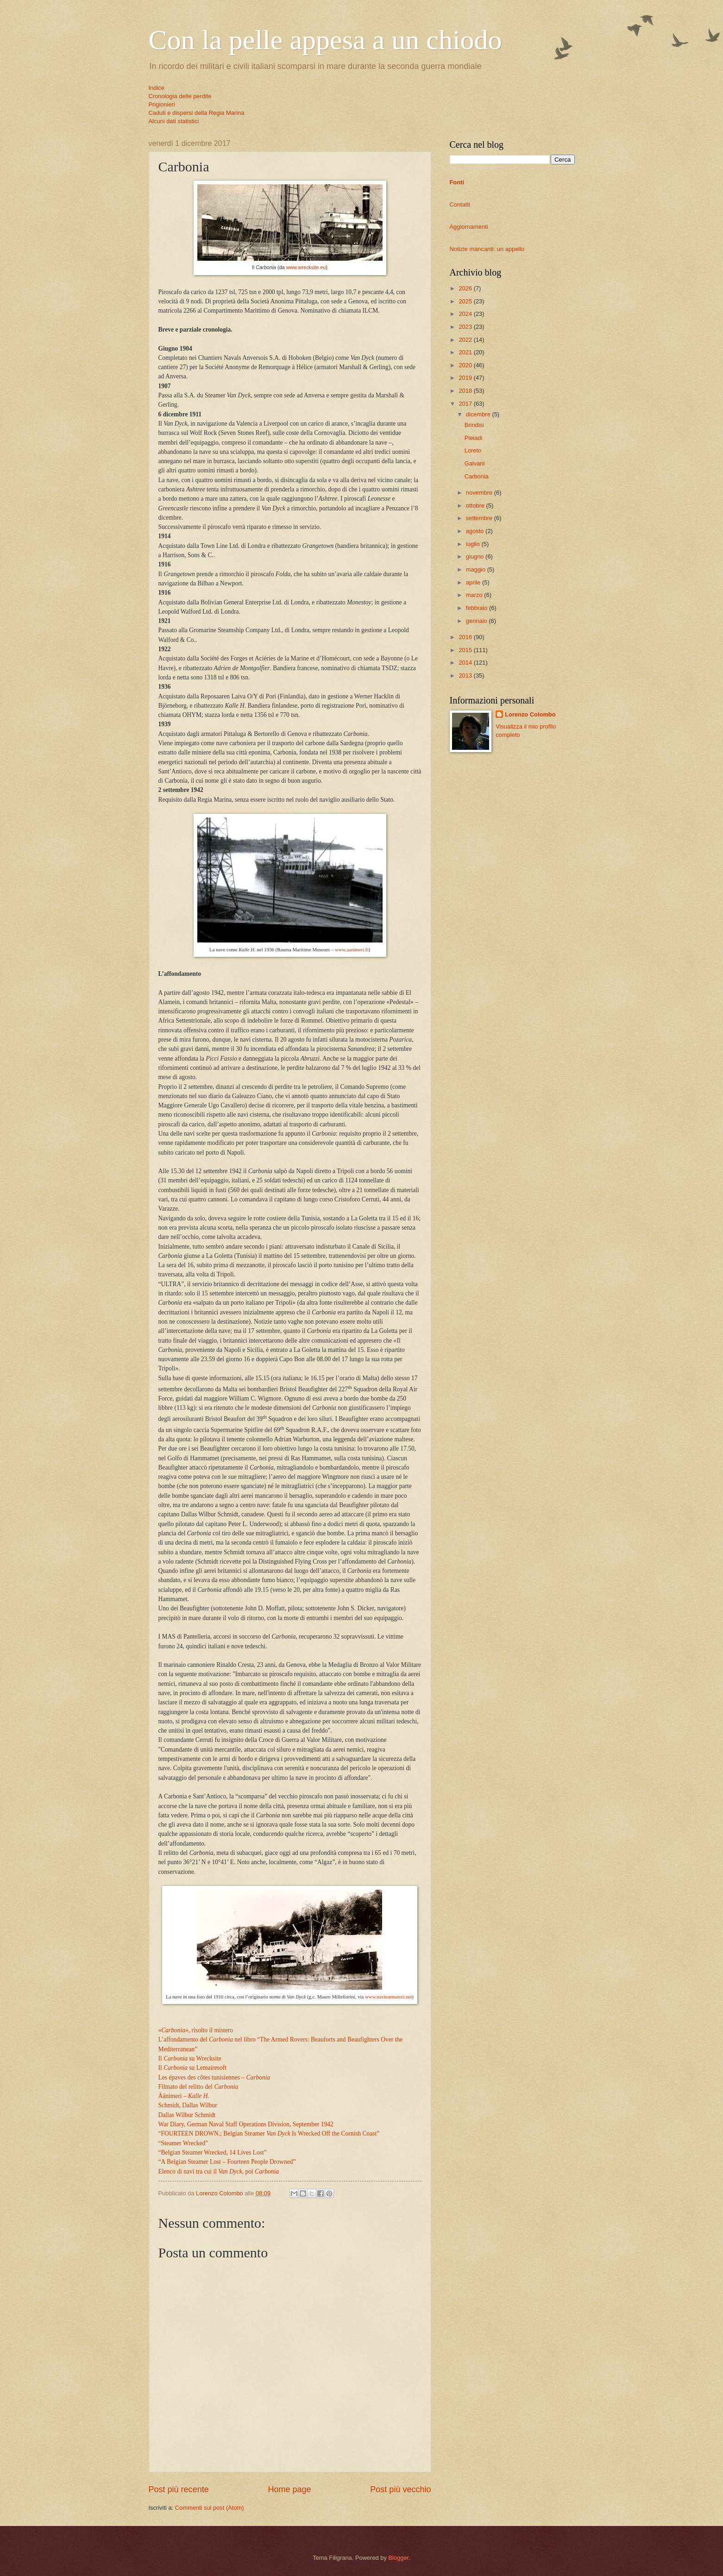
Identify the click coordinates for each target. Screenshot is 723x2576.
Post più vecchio (400, 2489)
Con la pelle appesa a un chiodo (325, 40)
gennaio (477, 620)
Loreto (473, 450)
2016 (466, 637)
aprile (474, 582)
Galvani (475, 463)
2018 (466, 390)
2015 (466, 650)
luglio (474, 543)
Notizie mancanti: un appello (487, 248)
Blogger (398, 2557)
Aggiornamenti (469, 226)
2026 (466, 288)
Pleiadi (474, 437)
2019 (466, 377)
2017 (466, 403)
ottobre (476, 505)
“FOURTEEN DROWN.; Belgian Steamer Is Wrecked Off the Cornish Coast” (269, 2133)
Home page (289, 2489)
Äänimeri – (183, 2095)
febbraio (477, 607)
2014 (466, 662)
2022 (466, 339)
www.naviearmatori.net (388, 1996)
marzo (475, 594)
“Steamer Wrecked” (183, 2143)
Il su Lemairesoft (192, 2067)
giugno (475, 556)
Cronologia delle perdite (180, 96)
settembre (480, 518)
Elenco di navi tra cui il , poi (218, 2171)
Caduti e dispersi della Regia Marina (197, 112)
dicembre (479, 414)
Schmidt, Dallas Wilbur (187, 2105)
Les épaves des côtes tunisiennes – (214, 2077)
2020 (466, 365)
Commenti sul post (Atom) (209, 2507)
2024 (466, 313)
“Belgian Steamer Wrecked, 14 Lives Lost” (212, 2152)
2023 (466, 326)
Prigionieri (162, 104)
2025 (466, 301)
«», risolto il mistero (195, 2030)
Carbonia (477, 476)
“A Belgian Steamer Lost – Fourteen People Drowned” (227, 2161)
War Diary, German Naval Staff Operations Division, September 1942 (245, 2124)
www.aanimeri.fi (351, 949)
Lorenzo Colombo (530, 714)
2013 (466, 675)
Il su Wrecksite (189, 2058)
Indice (156, 87)
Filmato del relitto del (198, 2086)
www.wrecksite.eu (306, 267)
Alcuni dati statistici (174, 121)
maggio (476, 569)
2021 (466, 352)
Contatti (460, 204)
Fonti (457, 182)
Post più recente (179, 2489)
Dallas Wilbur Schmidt (187, 2114)
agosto (475, 531)
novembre (480, 492)
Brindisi (474, 424)
